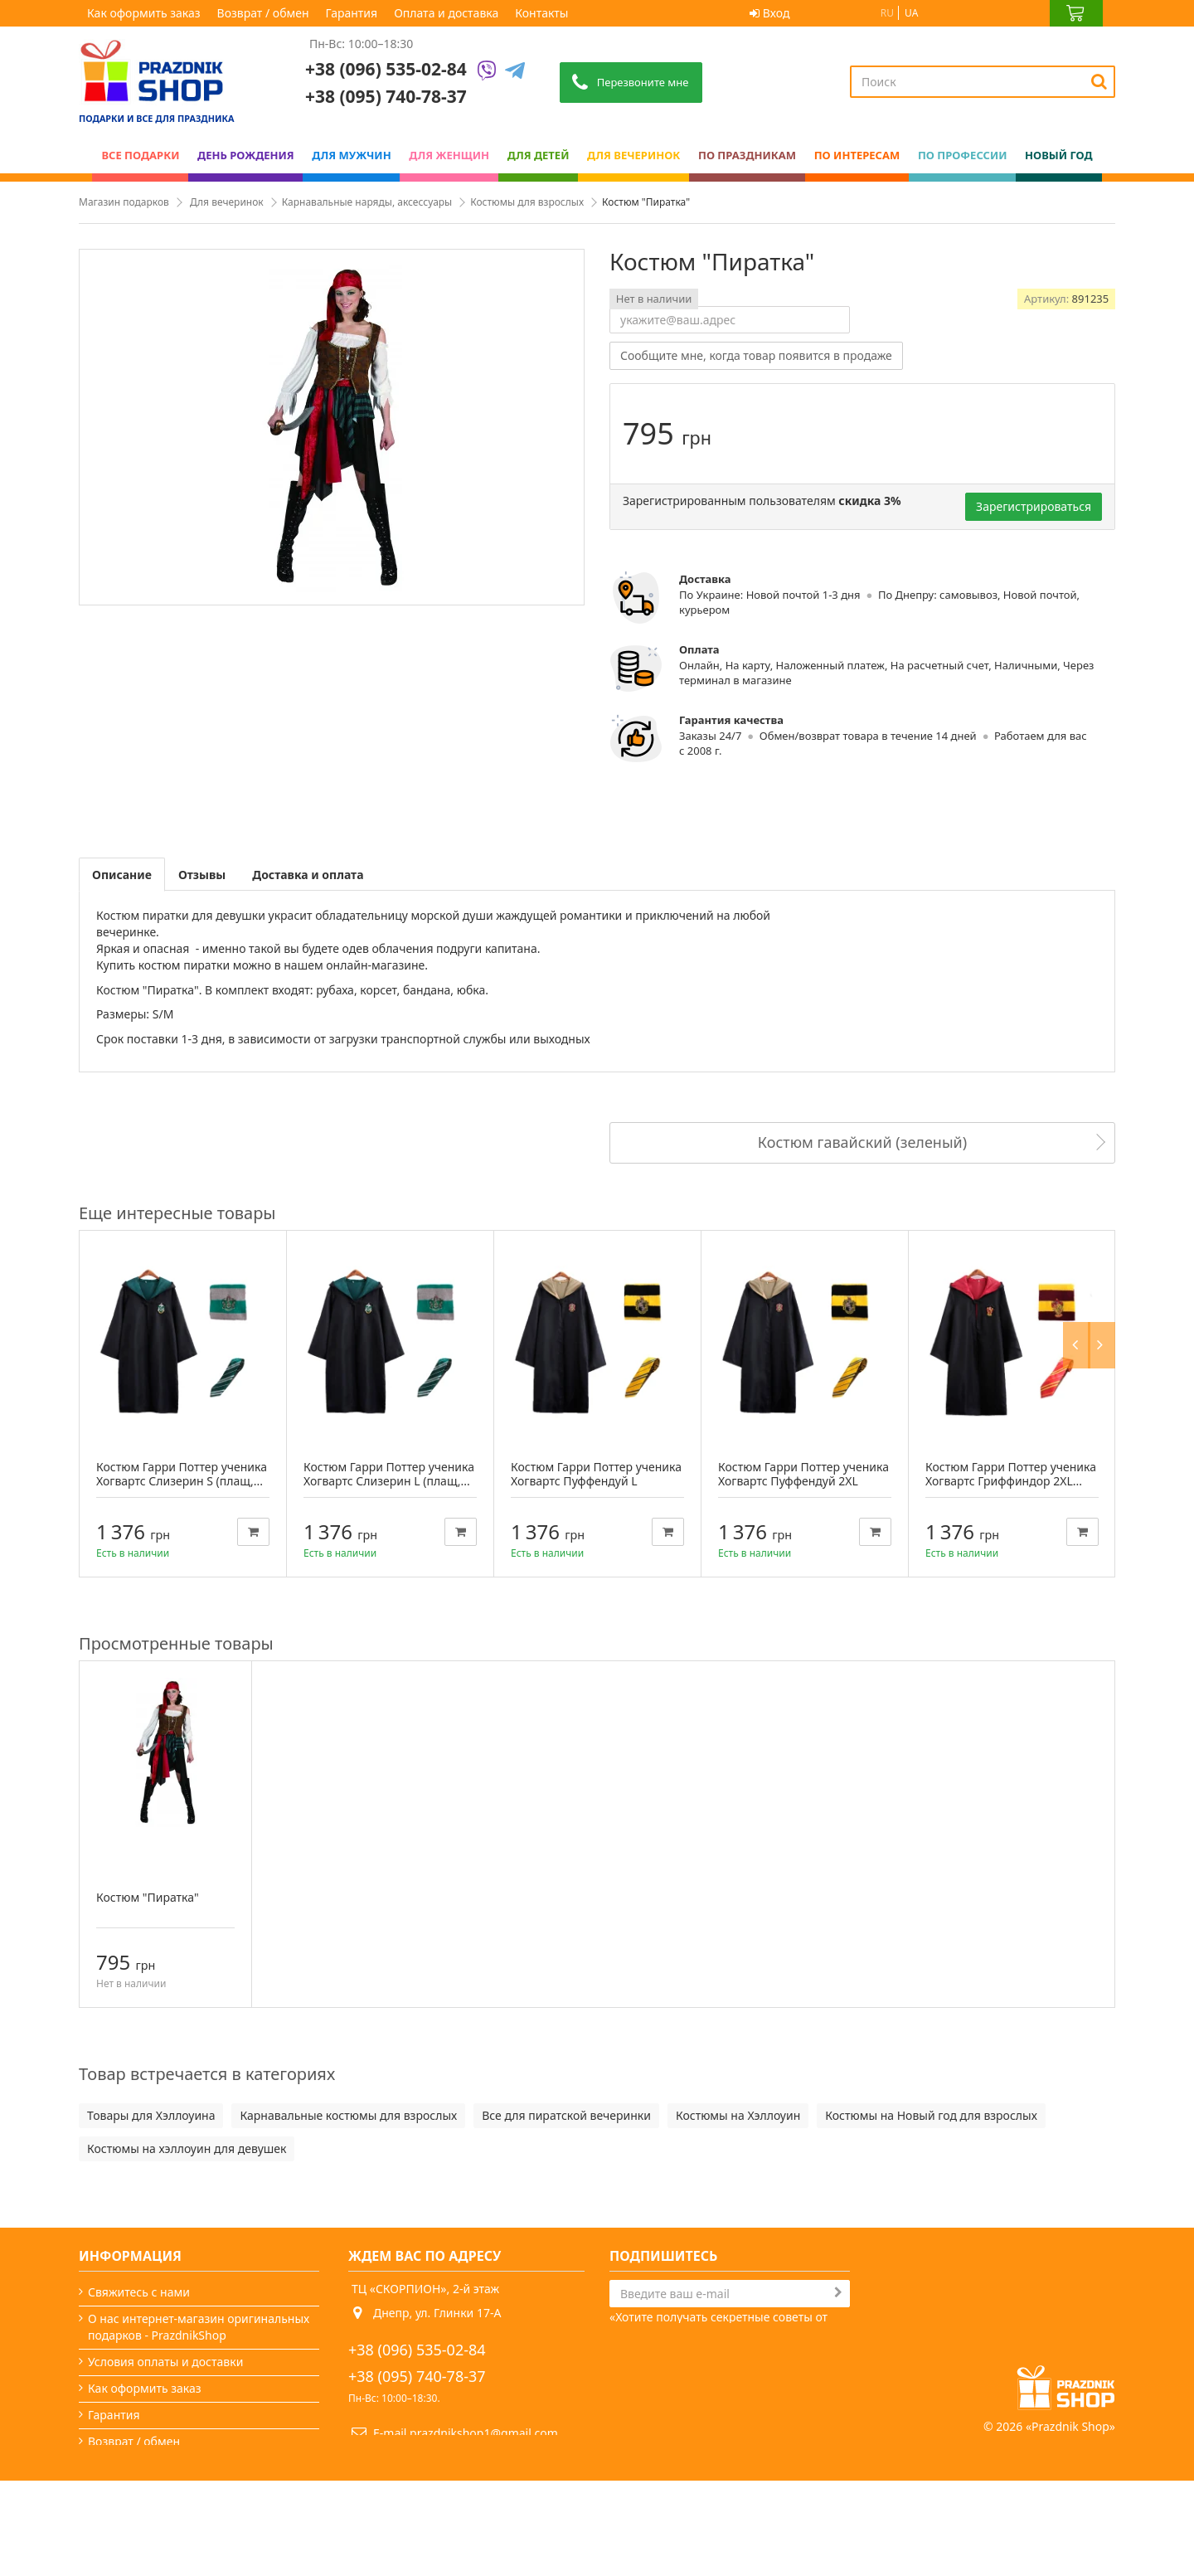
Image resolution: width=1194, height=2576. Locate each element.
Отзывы (202, 874)
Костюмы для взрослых (527, 202)
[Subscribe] (838, 2292)
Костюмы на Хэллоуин (738, 2115)
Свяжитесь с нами (139, 2292)
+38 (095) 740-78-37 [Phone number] (386, 96)
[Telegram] (515, 72)
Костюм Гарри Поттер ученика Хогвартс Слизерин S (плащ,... (181, 1474)
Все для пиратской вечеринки (566, 2115)
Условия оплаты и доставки (165, 2361)
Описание (122, 874)
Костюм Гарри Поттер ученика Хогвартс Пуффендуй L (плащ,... (596, 1481)
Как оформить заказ (144, 13)
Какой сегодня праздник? (159, 2494)
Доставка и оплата (307, 874)
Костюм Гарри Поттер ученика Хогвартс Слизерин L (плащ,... (388, 1474)
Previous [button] (1080, 1213)
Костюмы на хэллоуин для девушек (186, 2148)
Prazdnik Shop (1070, 2522)
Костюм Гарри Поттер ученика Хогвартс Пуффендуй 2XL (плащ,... (803, 1481)
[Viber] (486, 72)
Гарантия (352, 13)
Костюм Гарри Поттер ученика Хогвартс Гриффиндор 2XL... (1010, 1474)
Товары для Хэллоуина (151, 2115)
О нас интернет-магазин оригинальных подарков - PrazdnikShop (198, 2327)
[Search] (1099, 81)
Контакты (541, 13)
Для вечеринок (227, 202)
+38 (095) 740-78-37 (417, 2376)
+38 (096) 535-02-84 (386, 68)
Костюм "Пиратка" (147, 1897)
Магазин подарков (124, 202)
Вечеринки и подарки (149, 2468)
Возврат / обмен (263, 13)
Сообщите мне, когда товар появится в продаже (756, 355)
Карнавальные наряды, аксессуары (367, 202)
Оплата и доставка (446, 13)
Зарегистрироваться (1033, 506)
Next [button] (1104, 1213)
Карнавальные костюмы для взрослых (348, 2115)
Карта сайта (121, 2521)
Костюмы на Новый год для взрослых (931, 2115)
